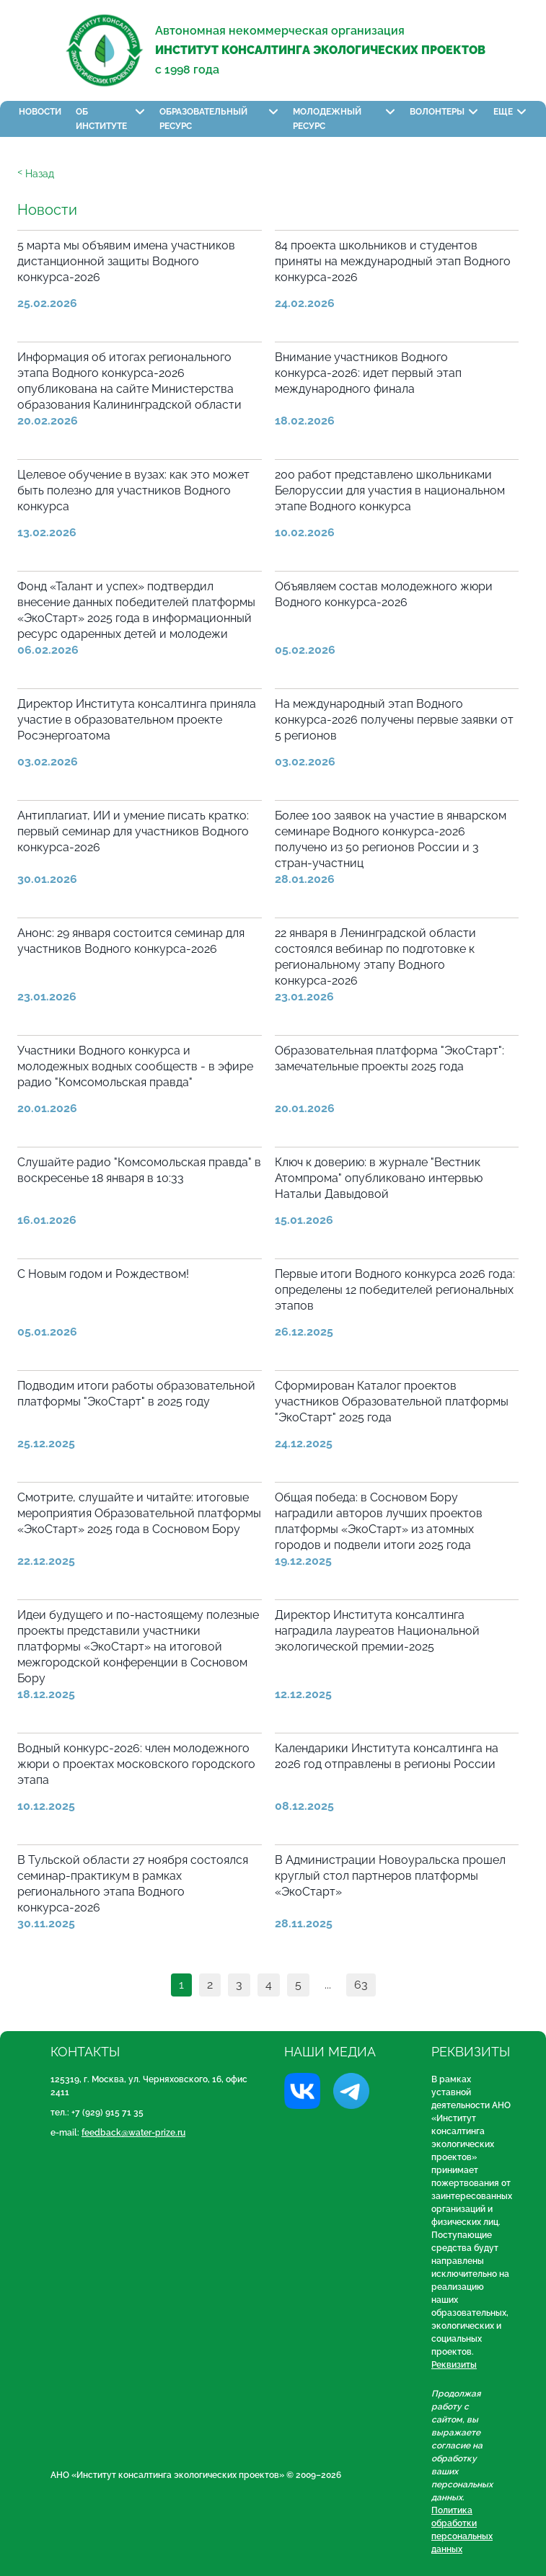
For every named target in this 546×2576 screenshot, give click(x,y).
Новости (40, 112)
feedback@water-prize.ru (133, 2133)
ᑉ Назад (35, 173)
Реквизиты (454, 2365)
